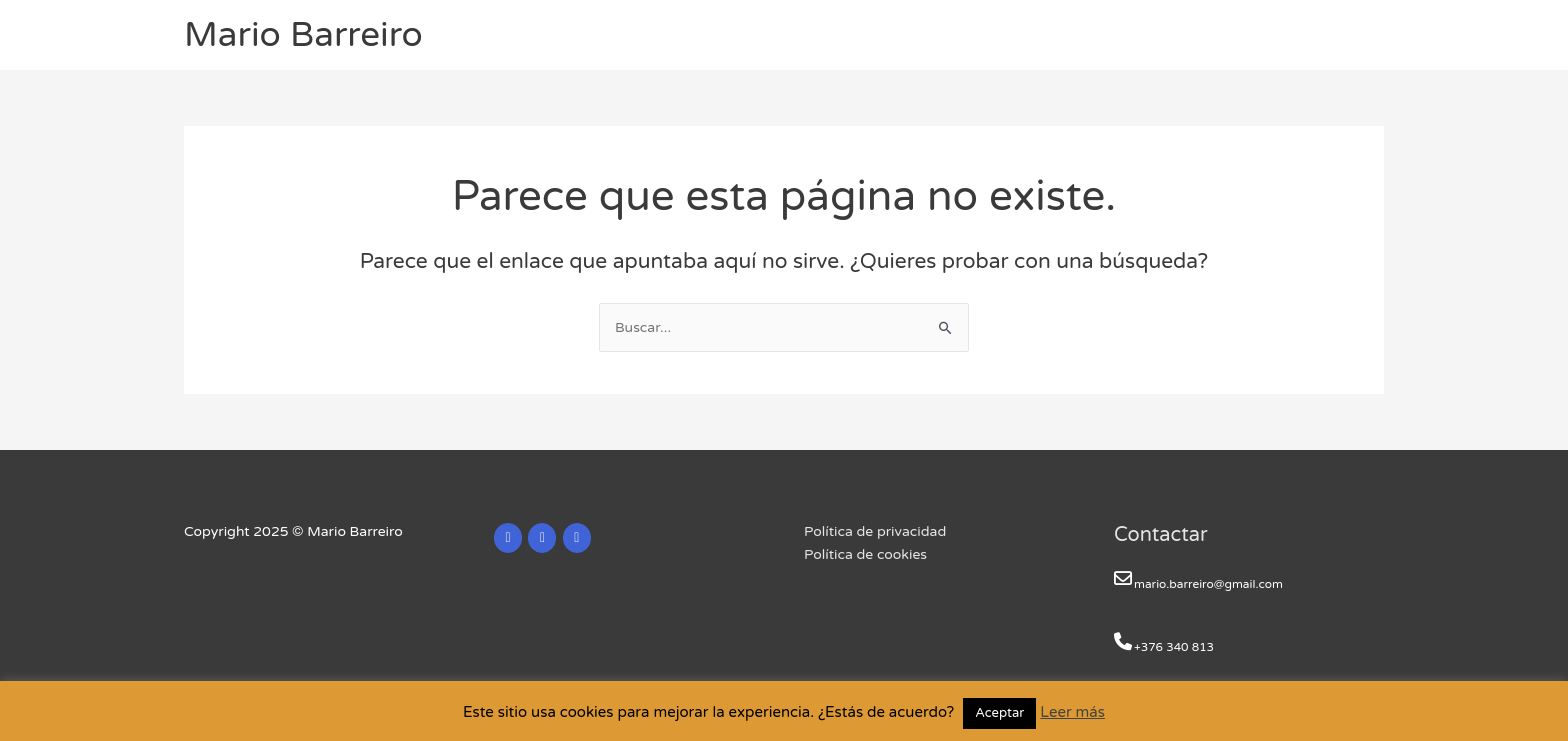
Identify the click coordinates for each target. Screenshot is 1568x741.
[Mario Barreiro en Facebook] (577, 538)
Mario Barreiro (303, 35)
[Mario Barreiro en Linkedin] (508, 538)
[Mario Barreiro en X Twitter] (542, 538)
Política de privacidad (875, 531)
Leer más (1072, 712)
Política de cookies (865, 554)
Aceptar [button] (999, 713)
